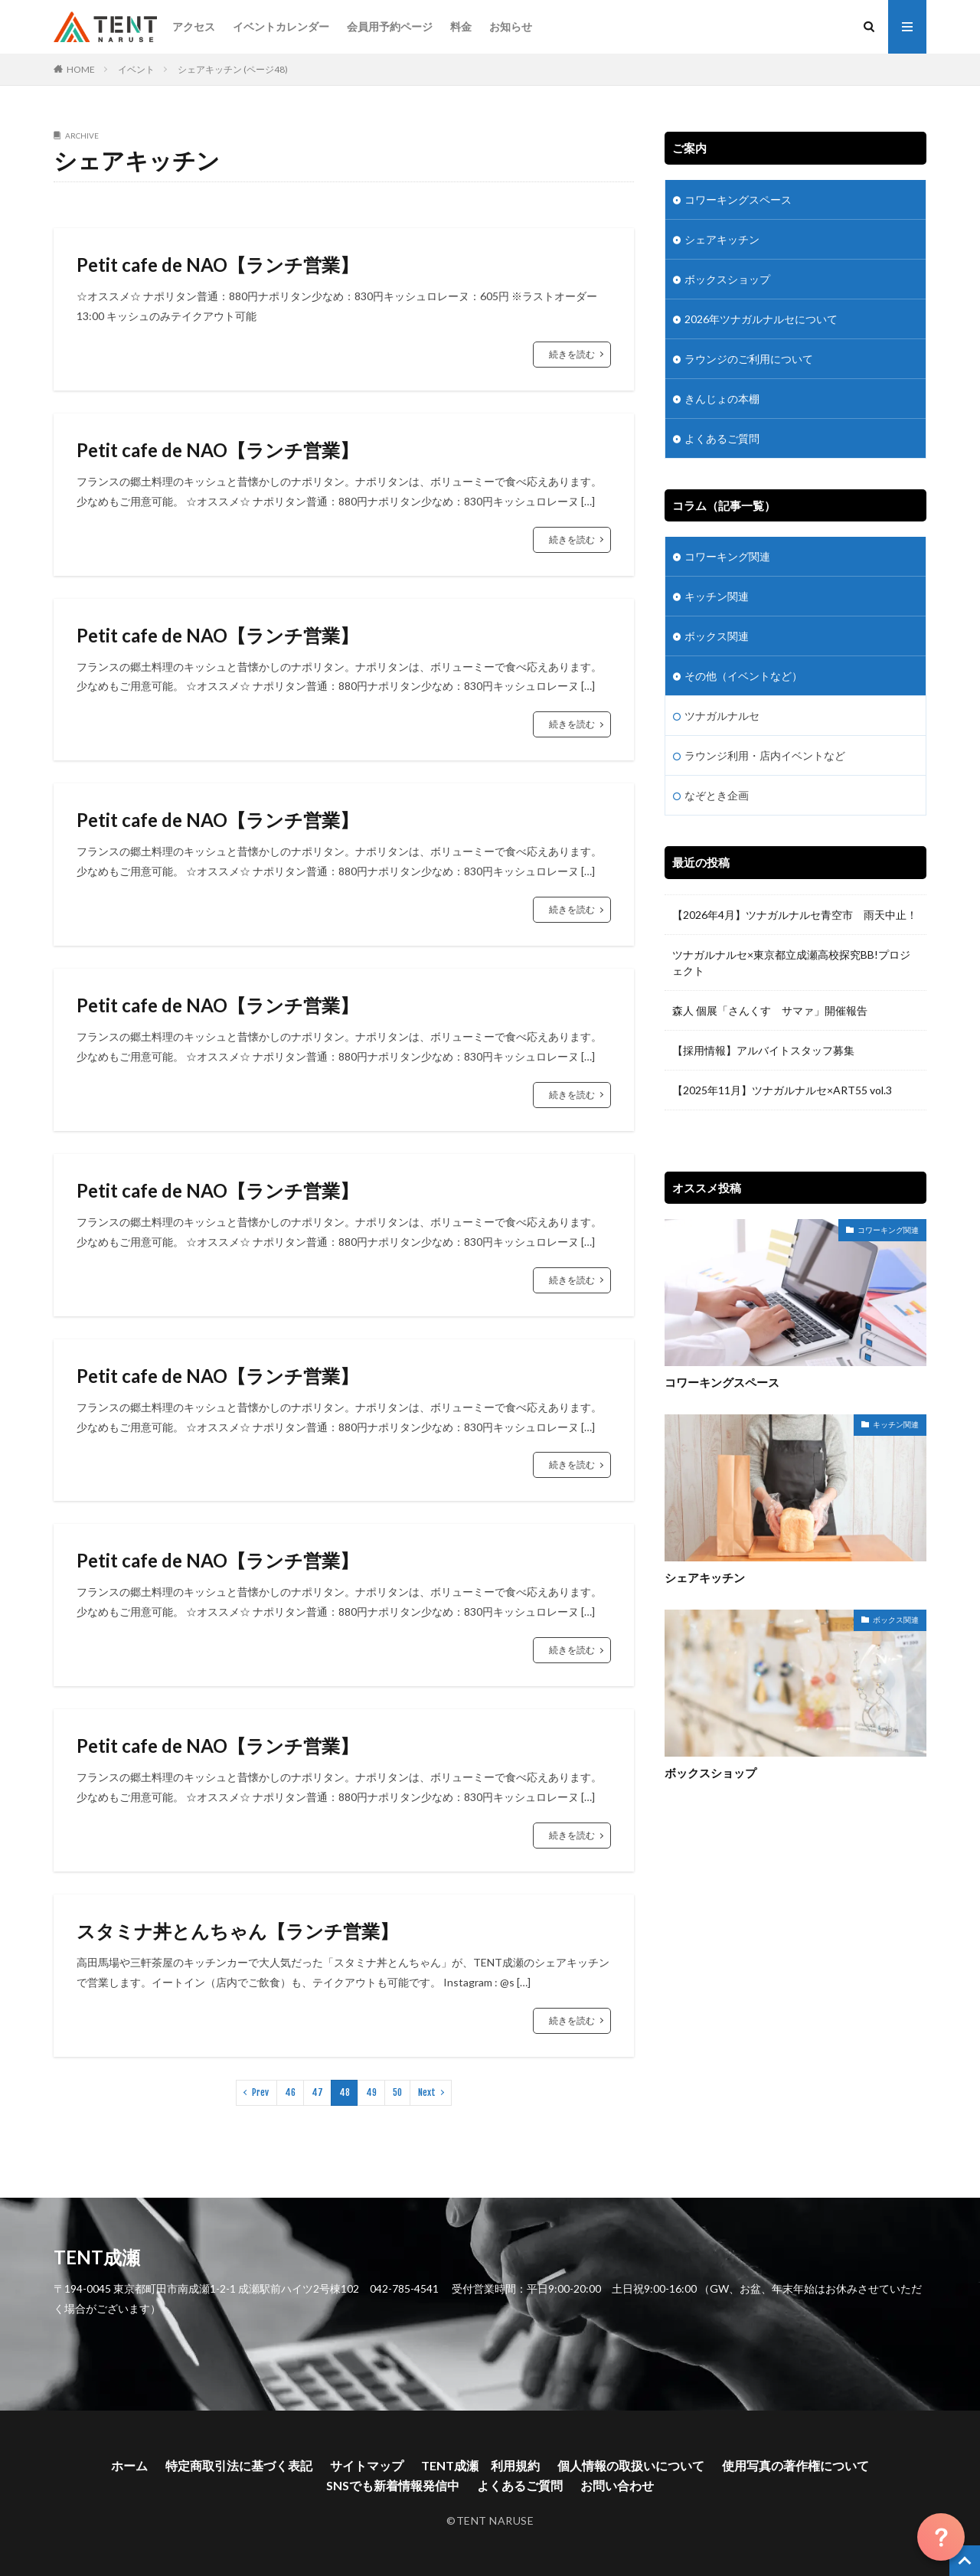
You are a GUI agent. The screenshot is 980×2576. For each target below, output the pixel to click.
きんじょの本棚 (722, 398)
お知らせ (510, 26)
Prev (260, 2092)
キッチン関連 (716, 596)
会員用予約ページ (390, 26)
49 (371, 2092)
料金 (461, 26)
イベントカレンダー (281, 26)
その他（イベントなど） (743, 675)
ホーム (129, 2465)
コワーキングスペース (738, 199)
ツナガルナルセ (722, 715)
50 (397, 2092)
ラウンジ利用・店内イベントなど (764, 755)
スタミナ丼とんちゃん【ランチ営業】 (237, 1931)
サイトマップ (366, 2465)
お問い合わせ (617, 2485)
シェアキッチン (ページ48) (233, 69)
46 (290, 2092)
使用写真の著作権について (795, 2465)
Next (427, 2092)
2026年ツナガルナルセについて (761, 318)
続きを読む (572, 354)
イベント (136, 69)
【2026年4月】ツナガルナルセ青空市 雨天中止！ (794, 914)
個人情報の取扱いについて (630, 2465)
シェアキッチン (722, 239)
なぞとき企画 (716, 795)
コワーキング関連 (727, 556)
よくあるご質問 (722, 438)
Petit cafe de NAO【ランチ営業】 (217, 264)
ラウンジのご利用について (748, 358)
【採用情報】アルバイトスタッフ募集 (763, 1050)
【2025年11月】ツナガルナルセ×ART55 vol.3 (787, 1090)
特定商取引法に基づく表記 (238, 2465)
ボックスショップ (727, 279)
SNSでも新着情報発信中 (392, 2485)
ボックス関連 (716, 635)
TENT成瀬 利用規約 (480, 2465)
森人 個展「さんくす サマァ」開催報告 (769, 1010)
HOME (81, 69)
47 (317, 2092)
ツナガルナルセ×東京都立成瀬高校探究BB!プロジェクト (791, 962)
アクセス (193, 26)
